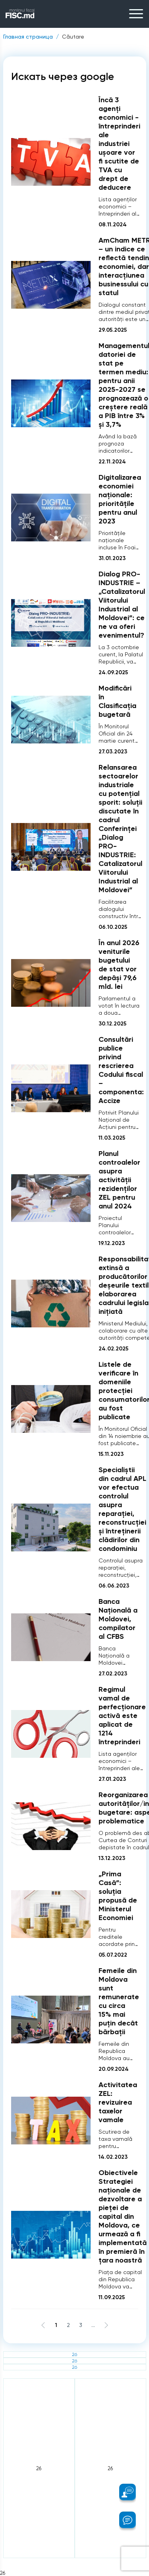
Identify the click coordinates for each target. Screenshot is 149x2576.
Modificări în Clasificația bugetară (117, 701)
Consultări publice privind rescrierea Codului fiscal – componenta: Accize (121, 1070)
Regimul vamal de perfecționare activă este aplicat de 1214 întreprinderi (122, 1715)
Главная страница (28, 36)
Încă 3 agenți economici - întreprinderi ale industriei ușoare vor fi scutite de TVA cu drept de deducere (119, 143)
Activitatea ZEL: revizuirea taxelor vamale (118, 2102)
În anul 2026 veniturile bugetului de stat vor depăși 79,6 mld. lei (119, 964)
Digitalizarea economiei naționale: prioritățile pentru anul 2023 (120, 499)
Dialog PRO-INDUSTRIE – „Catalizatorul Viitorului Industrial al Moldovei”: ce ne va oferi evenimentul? (122, 605)
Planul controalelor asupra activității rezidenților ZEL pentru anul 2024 (119, 1179)
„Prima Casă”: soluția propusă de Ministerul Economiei (118, 1896)
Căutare (73, 36)
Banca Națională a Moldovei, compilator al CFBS (118, 1619)
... (93, 2325)
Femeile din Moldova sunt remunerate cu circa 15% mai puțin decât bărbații (119, 2001)
